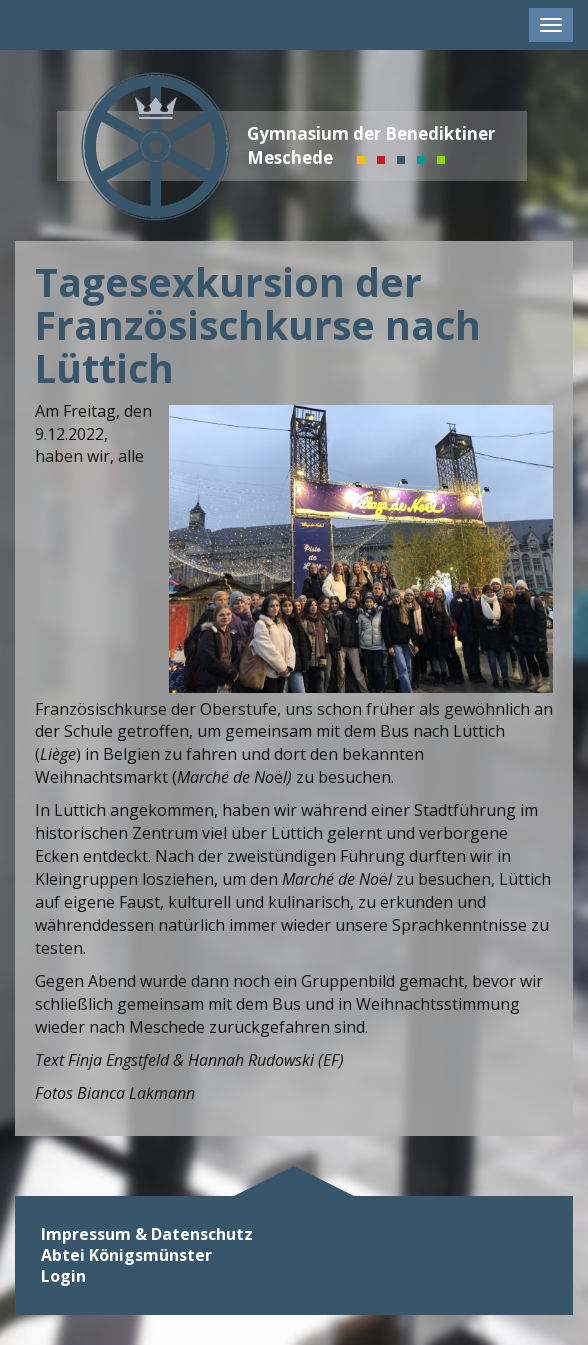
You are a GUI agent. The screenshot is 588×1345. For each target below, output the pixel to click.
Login (63, 1276)
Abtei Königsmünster (126, 1255)
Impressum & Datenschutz (147, 1234)
